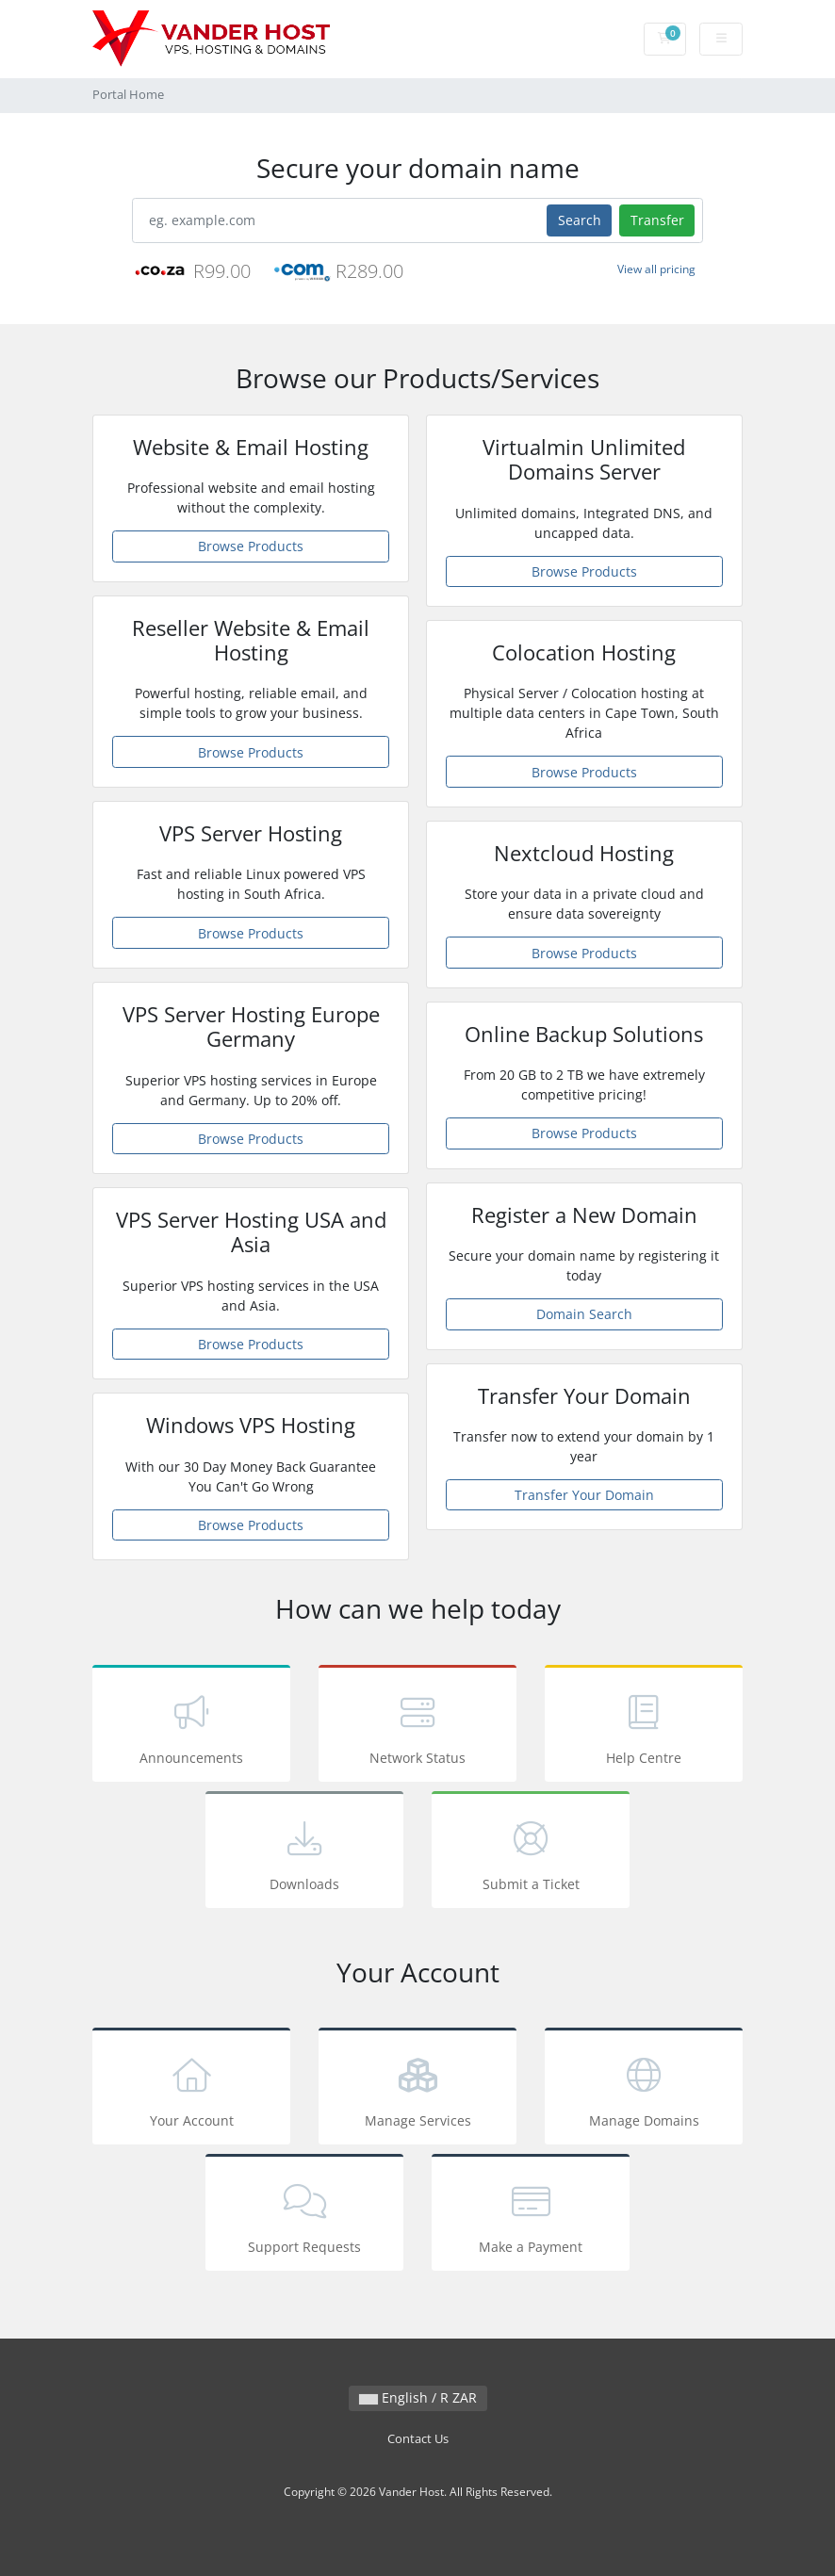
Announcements (191, 1727)
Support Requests (304, 2216)
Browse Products (250, 546)
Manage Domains (644, 2089)
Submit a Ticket (531, 1853)
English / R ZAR (418, 2397)
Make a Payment (531, 2216)
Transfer (657, 220)
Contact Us (418, 2439)
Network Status (417, 1727)
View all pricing (656, 269)
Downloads (304, 1853)
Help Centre (644, 1727)
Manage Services (417, 2089)
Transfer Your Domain (584, 1495)
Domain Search (584, 1314)
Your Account (191, 2089)
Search (579, 220)
